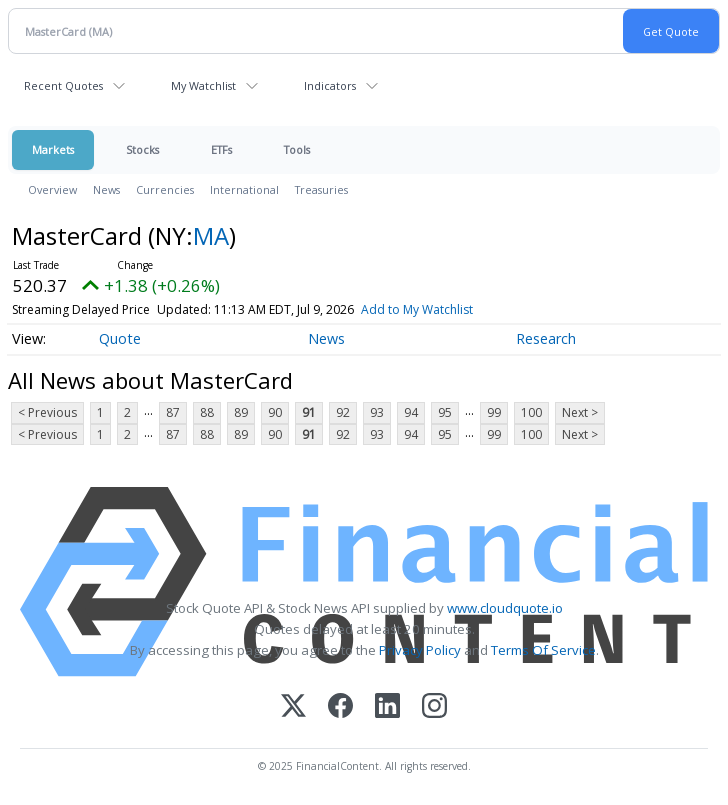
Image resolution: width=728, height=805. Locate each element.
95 (445, 412)
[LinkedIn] (387, 707)
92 (343, 412)
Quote (120, 338)
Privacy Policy (420, 650)
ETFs (221, 149)
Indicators (330, 85)
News (106, 189)
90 (275, 412)
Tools (297, 149)
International (244, 189)
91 (309, 412)
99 (494, 412)
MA (211, 235)
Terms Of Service (543, 650)
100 (531, 412)
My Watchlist (203, 85)
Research (546, 338)
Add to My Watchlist (417, 309)
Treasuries (321, 189)
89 (241, 412)
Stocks (142, 149)
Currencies (165, 189)
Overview (52, 189)
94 (411, 412)
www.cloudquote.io (505, 608)
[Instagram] (434, 707)
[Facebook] (340, 707)
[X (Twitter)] (293, 707)
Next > (580, 412)
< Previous (47, 412)
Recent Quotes (63, 85)
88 (207, 412)
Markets (53, 149)
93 (377, 412)
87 (173, 412)
